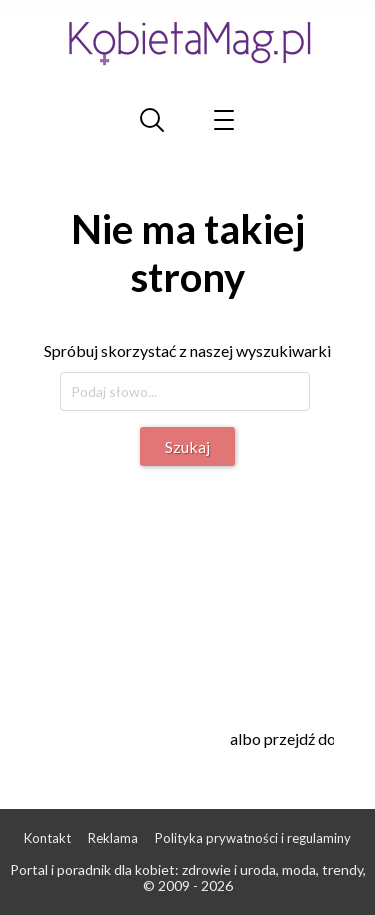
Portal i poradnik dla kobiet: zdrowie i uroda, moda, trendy (186, 869)
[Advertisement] (208, 586)
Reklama (113, 838)
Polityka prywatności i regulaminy (253, 838)
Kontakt (47, 838)
